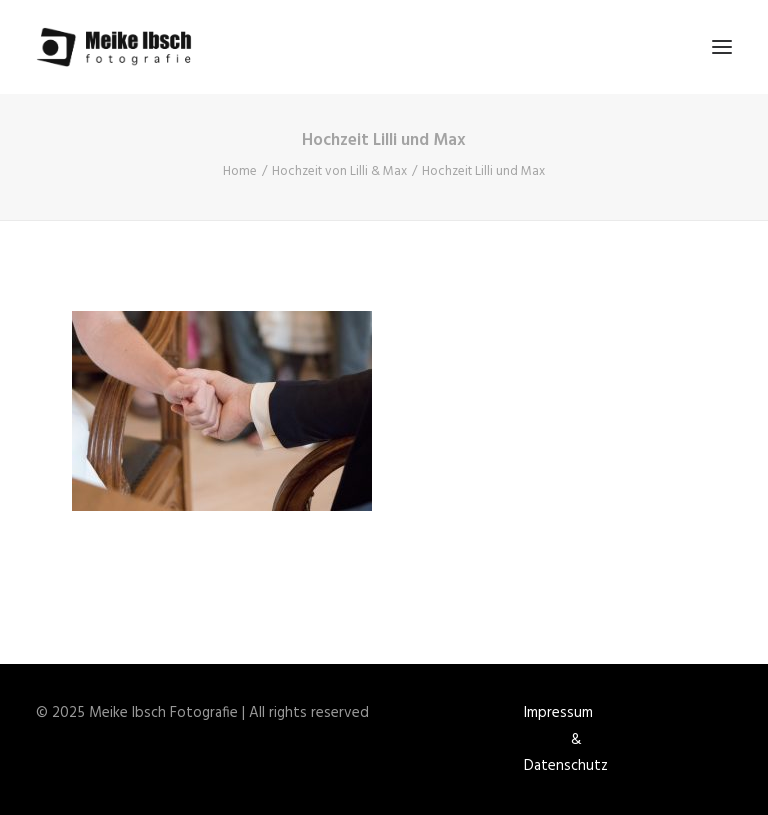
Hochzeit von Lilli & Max (339, 171)
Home (240, 171)
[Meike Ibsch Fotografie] (119, 47)
